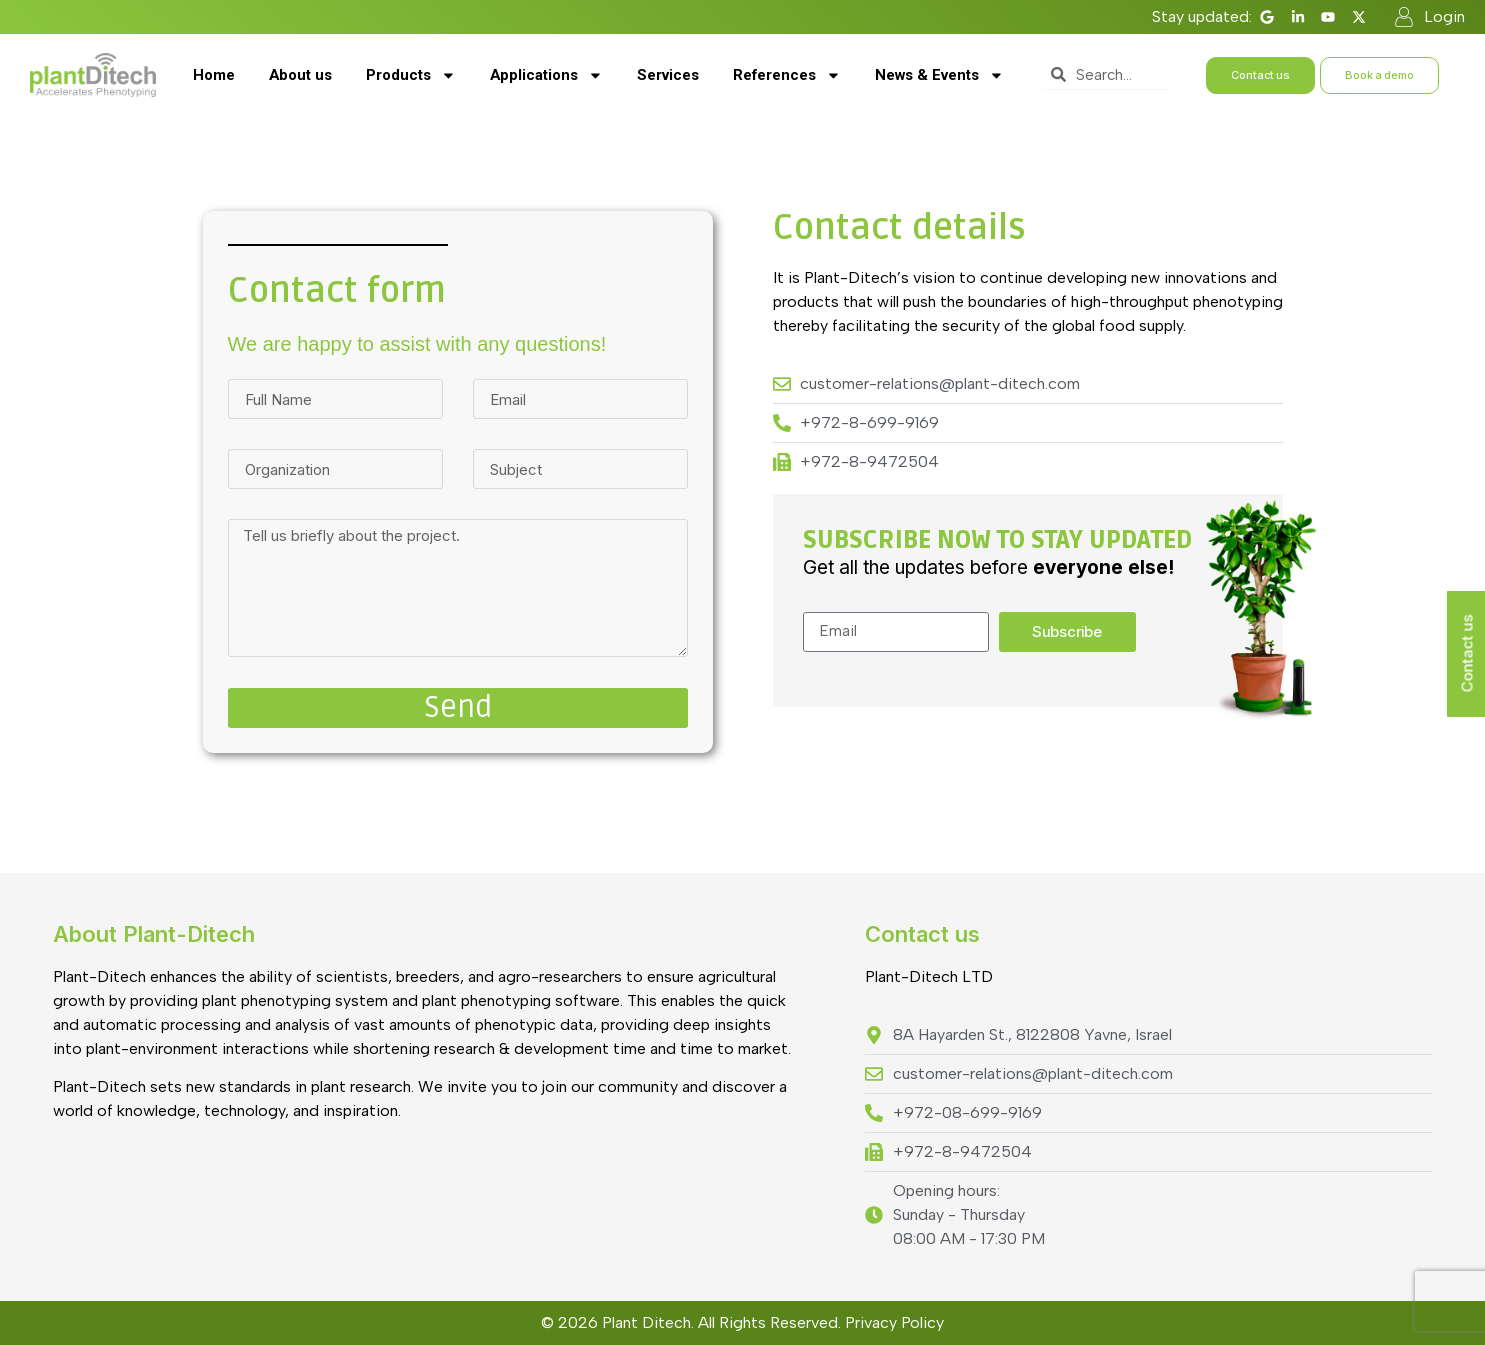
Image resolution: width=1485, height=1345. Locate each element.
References (787, 75)
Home (214, 75)
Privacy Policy (894, 1322)
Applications (546, 75)
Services (668, 75)
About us (300, 75)
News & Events (939, 75)
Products (411, 75)
